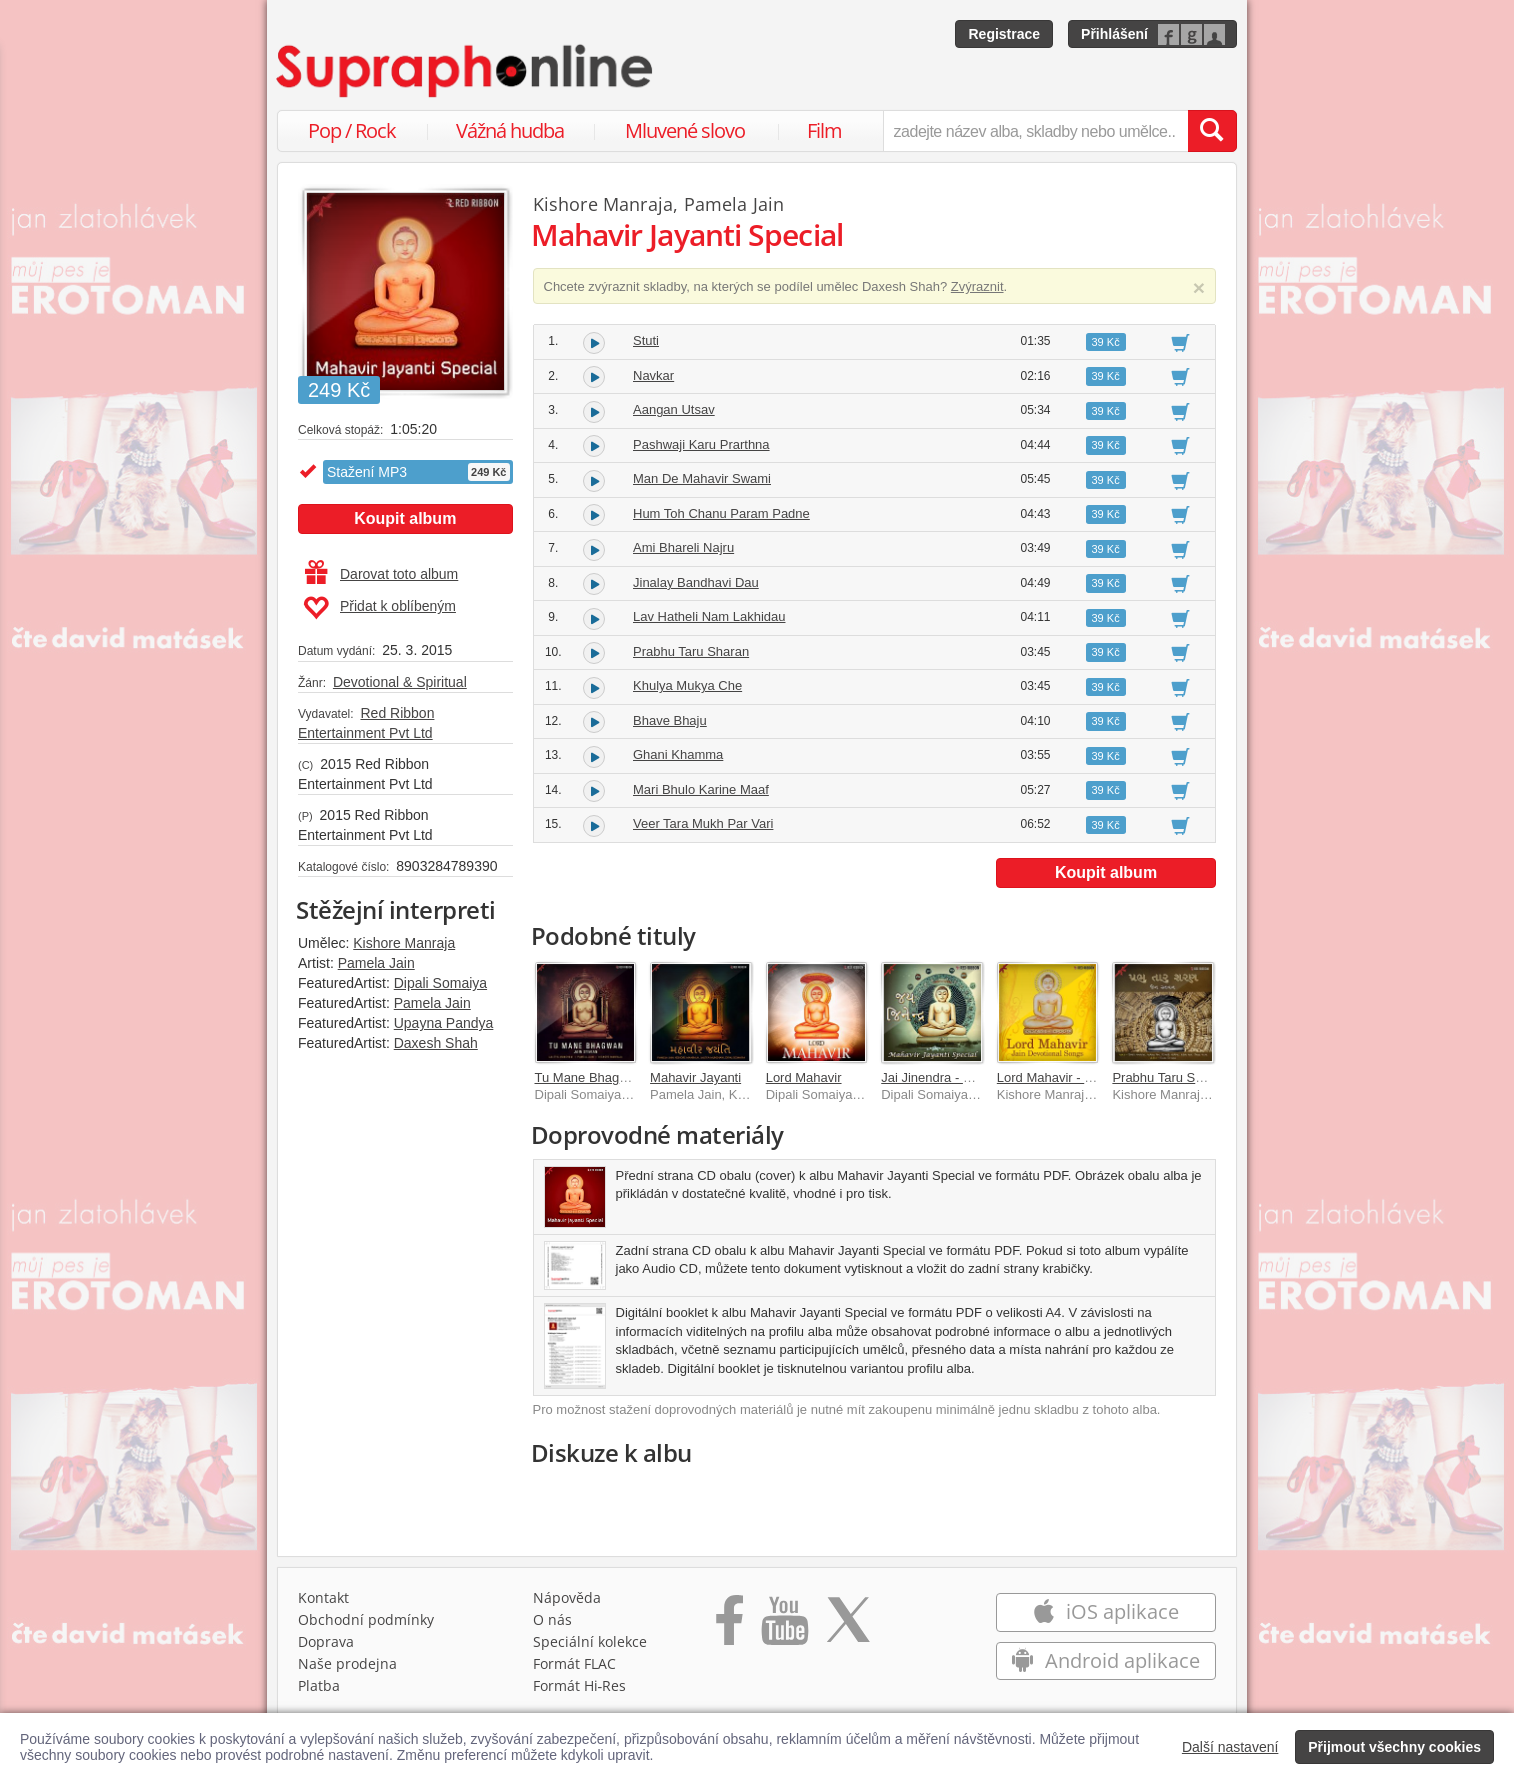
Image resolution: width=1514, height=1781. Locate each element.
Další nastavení (1230, 1747)
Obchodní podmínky (366, 1619)
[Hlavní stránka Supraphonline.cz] (466, 71)
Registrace (1004, 34)
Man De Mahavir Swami (702, 478)
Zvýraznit (977, 286)
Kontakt (323, 1597)
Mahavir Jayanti (695, 1077)
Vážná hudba (510, 130)
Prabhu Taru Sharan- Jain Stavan (1208, 1077)
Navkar (653, 375)
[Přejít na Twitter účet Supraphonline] (848, 1627)
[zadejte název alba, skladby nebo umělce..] (1035, 131)
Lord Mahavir (804, 1077)
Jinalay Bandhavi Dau (696, 582)
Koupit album (405, 518)
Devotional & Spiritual (400, 682)
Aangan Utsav (674, 409)
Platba (319, 1685)
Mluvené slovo (685, 130)
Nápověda (567, 1597)
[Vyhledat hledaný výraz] (1212, 131)
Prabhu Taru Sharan (691, 651)
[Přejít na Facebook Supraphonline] (729, 1627)
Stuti (646, 340)
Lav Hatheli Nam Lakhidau (709, 616)
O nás (552, 1619)
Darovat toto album (381, 574)
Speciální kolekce (590, 1641)
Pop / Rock (352, 130)
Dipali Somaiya (440, 983)
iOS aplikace (1105, 1611)
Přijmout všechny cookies (1394, 1747)
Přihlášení (1114, 34)
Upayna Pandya (444, 1023)
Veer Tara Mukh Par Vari (703, 823)
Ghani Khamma (678, 754)
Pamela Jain (376, 963)
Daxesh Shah (436, 1043)
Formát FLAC (574, 1663)
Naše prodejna (347, 1663)
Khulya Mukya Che (687, 685)
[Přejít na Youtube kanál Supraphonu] (784, 1627)
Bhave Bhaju (670, 720)
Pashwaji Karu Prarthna (701, 444)
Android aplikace (1105, 1660)
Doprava (326, 1641)
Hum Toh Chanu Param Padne (721, 513)
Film (824, 130)
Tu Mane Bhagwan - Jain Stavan (629, 1077)
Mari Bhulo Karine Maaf (701, 789)
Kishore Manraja (404, 943)
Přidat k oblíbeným (379, 608)
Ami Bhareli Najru (683, 547)
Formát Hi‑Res (580, 1685)
